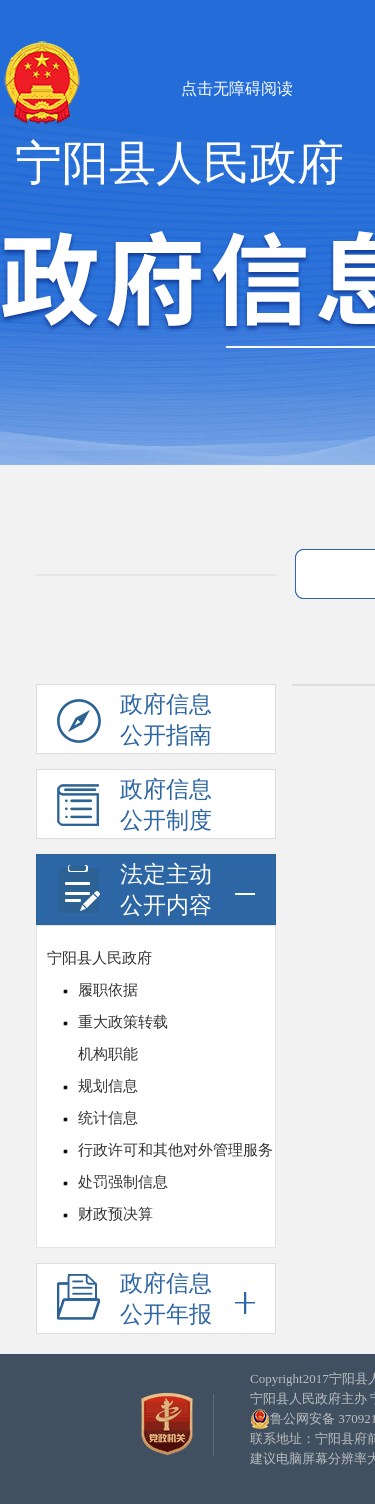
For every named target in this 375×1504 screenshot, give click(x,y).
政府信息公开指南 (134, 723)
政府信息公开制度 (134, 808)
